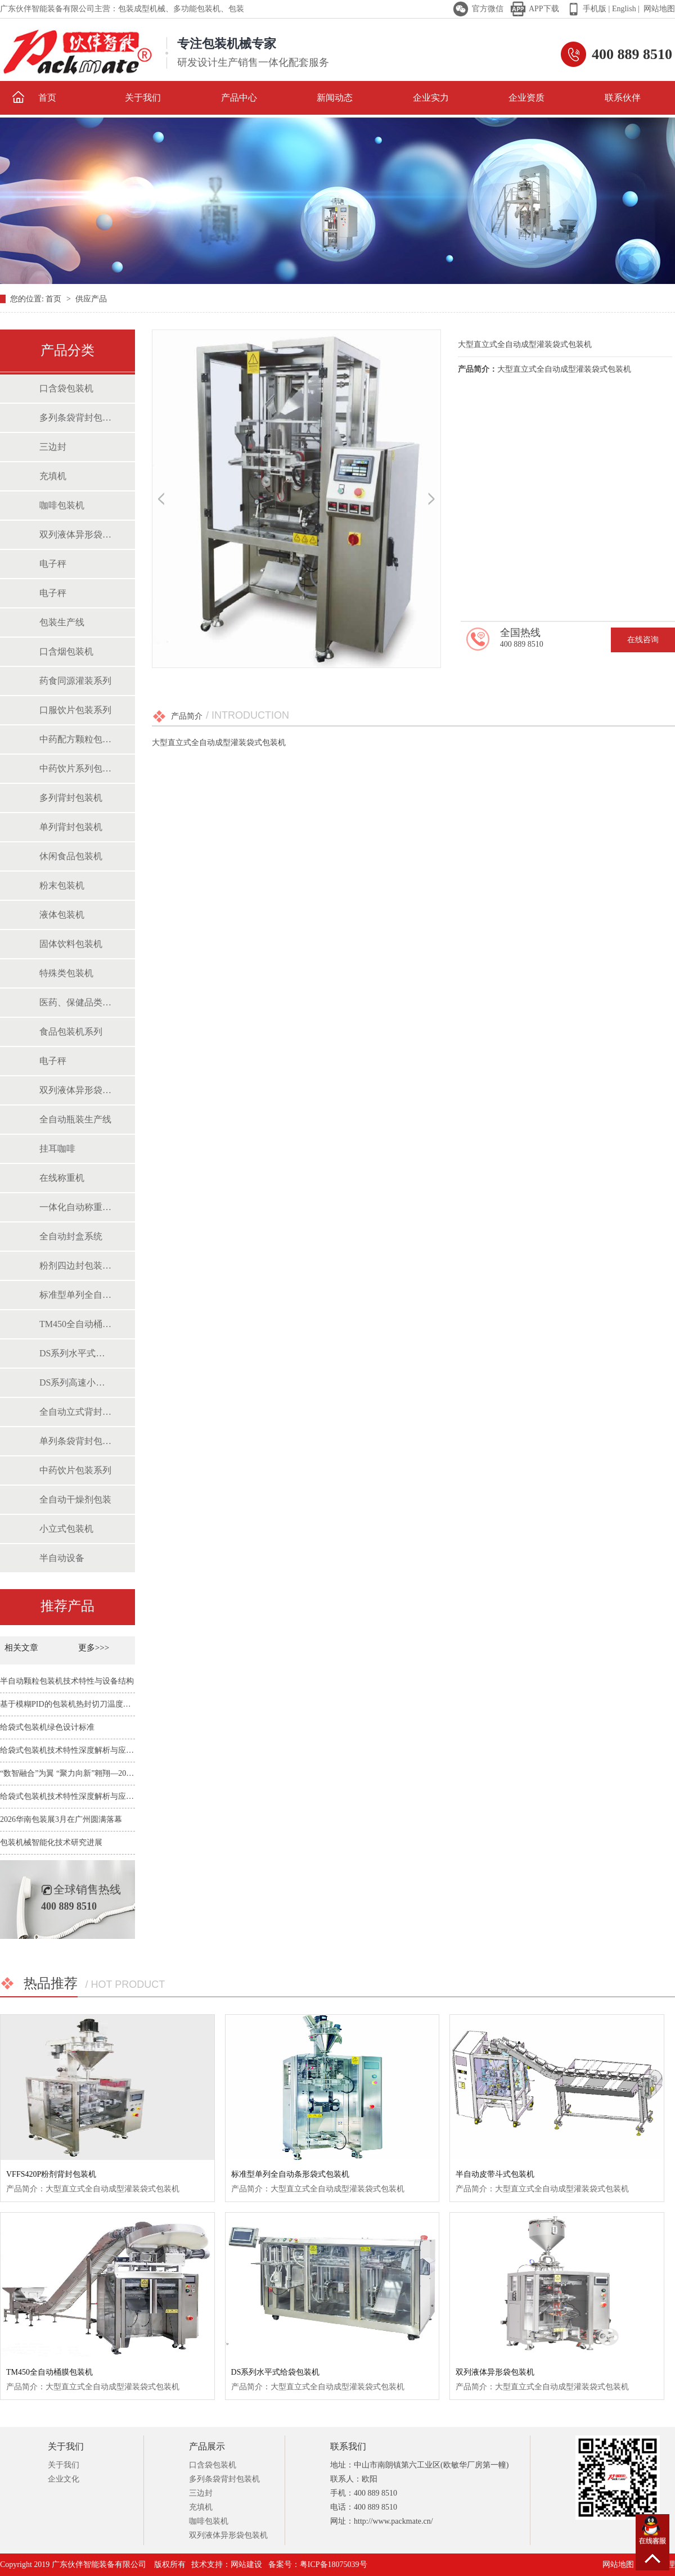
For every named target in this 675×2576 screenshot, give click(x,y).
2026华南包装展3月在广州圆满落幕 (61, 1819)
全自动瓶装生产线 (75, 1119)
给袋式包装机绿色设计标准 (47, 1727)
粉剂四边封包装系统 (75, 1265)
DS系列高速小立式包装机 (75, 1382)
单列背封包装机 (70, 827)
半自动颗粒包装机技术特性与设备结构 (67, 1681)
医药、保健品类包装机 (75, 1002)
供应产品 (91, 299)
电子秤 (52, 564)
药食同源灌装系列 (75, 680)
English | (625, 8)
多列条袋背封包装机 (75, 417)
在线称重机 (61, 1178)
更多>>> (93, 1647)
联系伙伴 (623, 97)
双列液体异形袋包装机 (75, 534)
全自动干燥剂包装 (75, 1499)
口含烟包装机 (66, 651)
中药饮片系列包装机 (75, 768)
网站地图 (659, 8)
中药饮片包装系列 (75, 1470)
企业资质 (526, 97)
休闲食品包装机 (70, 856)
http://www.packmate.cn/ (393, 2521)
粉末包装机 (61, 885)
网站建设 (246, 2564)
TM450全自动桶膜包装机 (75, 1324)
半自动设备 (61, 1558)
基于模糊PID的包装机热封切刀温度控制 (69, 1704)
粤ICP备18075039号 (333, 2564)
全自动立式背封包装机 (75, 1411)
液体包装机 (61, 914)
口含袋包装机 (66, 388)
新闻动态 (335, 97)
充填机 (52, 476)
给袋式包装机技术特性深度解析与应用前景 (75, 1750)
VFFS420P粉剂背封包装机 (51, 2174)
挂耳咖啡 (57, 1148)
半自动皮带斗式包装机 (495, 2174)
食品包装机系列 (70, 1031)
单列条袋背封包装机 (75, 1441)
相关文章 (22, 1647)
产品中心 (239, 97)
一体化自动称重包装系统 (75, 1207)
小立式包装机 (66, 1528)
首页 (34, 97)
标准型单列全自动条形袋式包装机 (75, 1295)
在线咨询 (643, 639)
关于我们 (143, 97)
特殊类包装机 (66, 973)
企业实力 (431, 97)
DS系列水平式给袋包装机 (75, 1353)
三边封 (52, 447)
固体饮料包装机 (70, 944)
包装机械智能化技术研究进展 (51, 1842)
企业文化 (63, 2479)
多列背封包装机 (70, 797)
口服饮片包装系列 (75, 710)
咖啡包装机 (61, 505)
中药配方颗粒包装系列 (75, 739)
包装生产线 (61, 622)
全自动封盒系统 (70, 1236)
